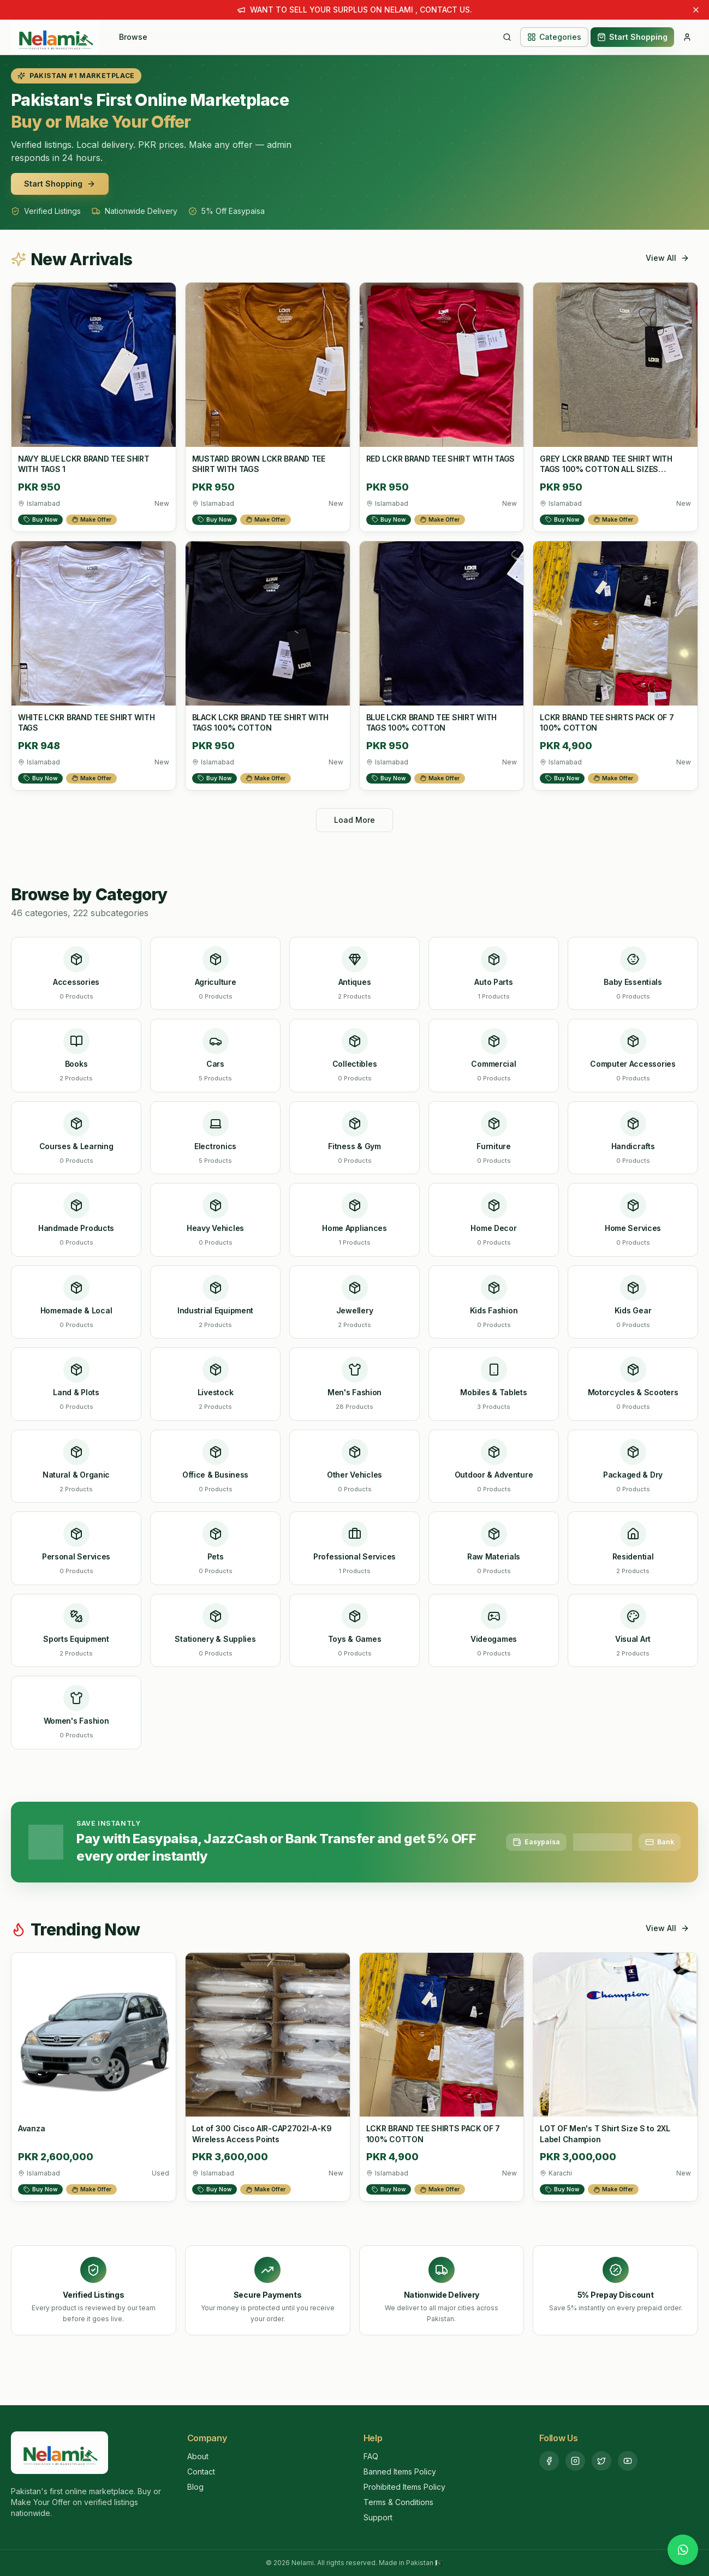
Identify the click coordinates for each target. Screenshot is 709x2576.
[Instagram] (575, 2461)
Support (378, 2517)
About (197, 2456)
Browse (133, 36)
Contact (201, 2471)
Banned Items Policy (400, 2471)
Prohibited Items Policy (404, 2486)
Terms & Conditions (398, 2502)
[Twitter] (601, 2461)
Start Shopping (632, 36)
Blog (195, 2486)
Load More (354, 819)
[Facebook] (549, 2461)
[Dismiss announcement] (695, 9)
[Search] (507, 37)
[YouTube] (627, 2461)
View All (667, 257)
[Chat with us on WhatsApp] (683, 2550)
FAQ (371, 2456)
